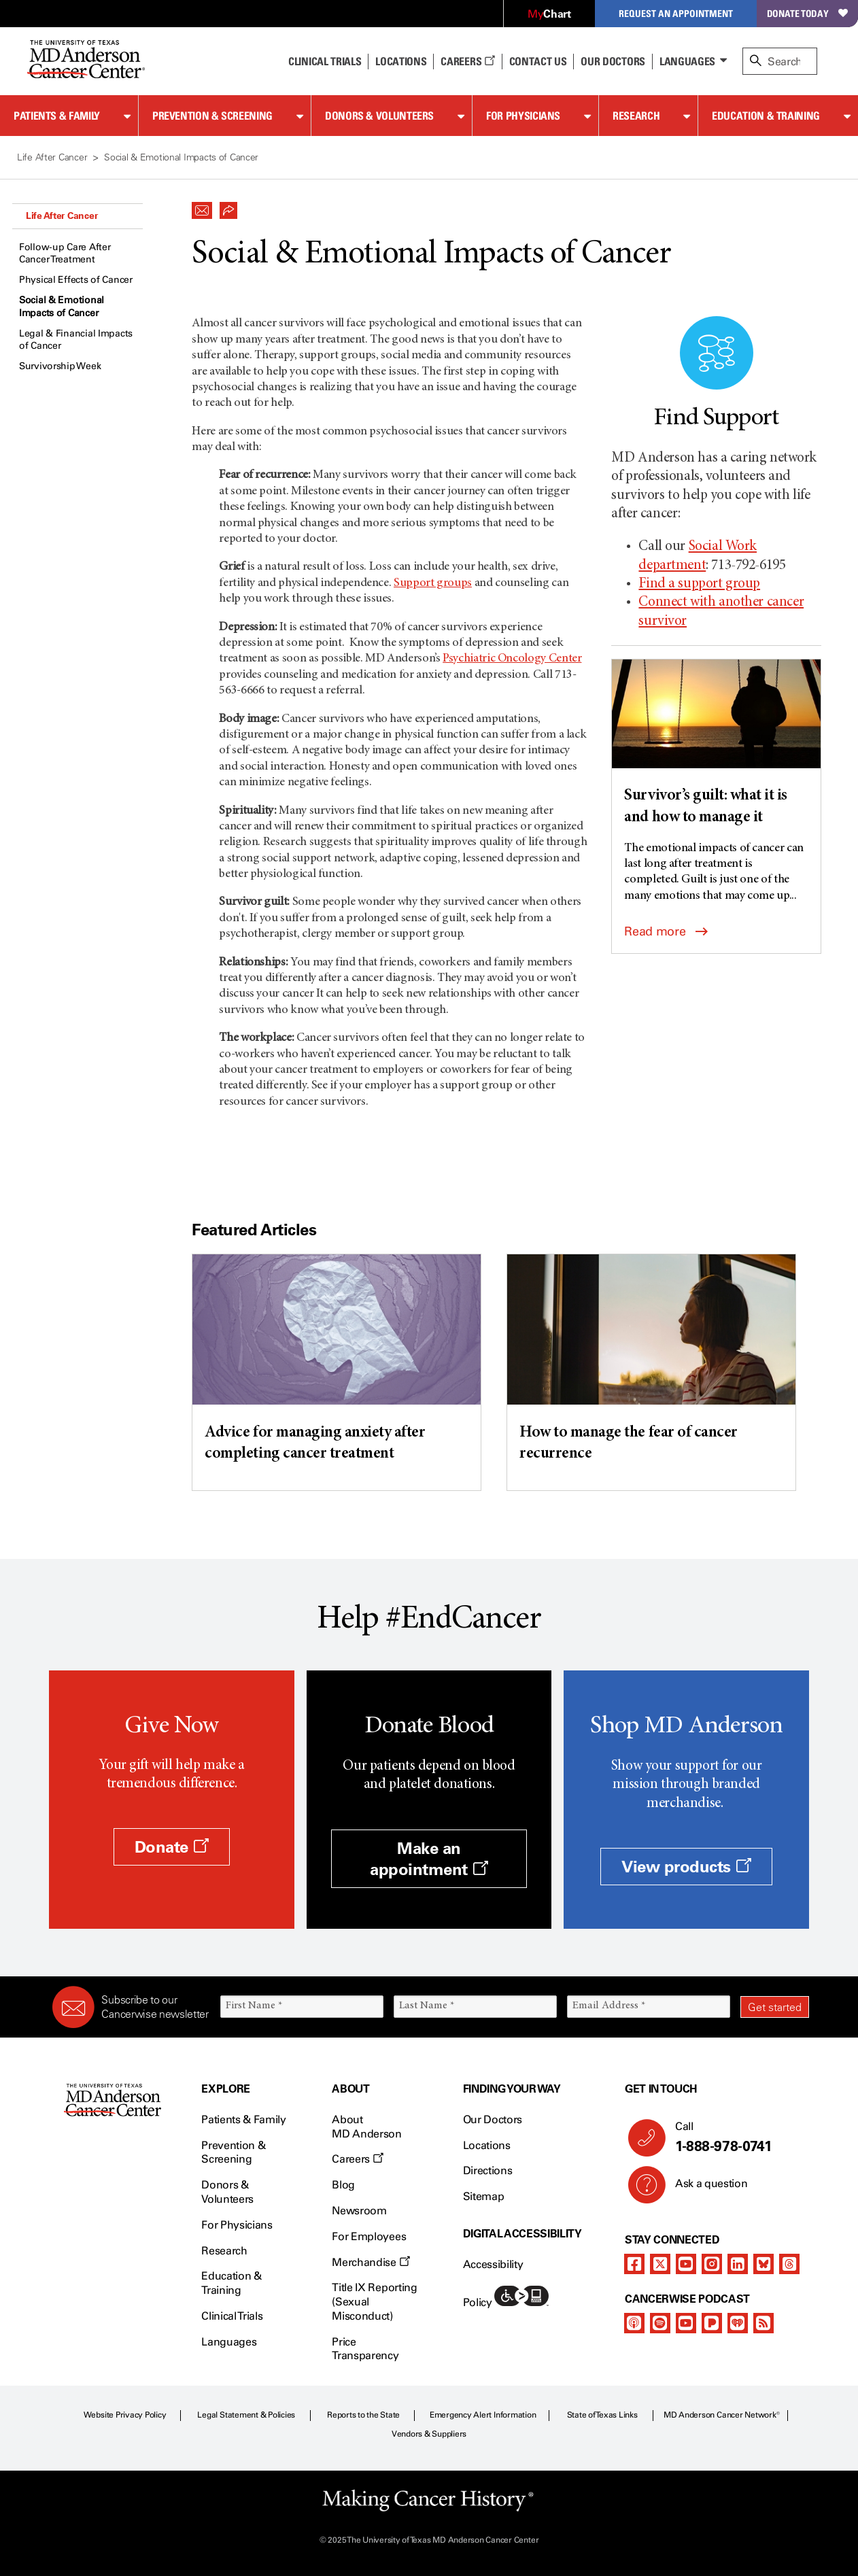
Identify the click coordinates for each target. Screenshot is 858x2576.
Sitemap (483, 2196)
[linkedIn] (738, 2264)
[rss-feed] (763, 2323)
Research (636, 115)
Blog (343, 2184)
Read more (665, 931)
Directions (488, 2170)
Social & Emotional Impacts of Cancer (61, 306)
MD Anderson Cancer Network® (722, 2415)
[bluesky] (763, 2264)
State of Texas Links (602, 2415)
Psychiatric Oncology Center (512, 659)
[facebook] (634, 2264)
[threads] (789, 2264)
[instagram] (712, 2264)
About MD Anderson (366, 2126)
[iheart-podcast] (738, 2323)
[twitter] (660, 2264)
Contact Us (538, 61)
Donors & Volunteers (379, 115)
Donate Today (807, 13)
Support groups (433, 583)
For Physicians (523, 115)
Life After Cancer (61, 215)
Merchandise (370, 2262)
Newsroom (359, 2210)
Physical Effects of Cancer (76, 280)
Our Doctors (613, 61)
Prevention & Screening (212, 115)
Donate (172, 1847)
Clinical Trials (324, 61)
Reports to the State (363, 2415)
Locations (487, 2145)
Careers (467, 61)
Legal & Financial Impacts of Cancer (76, 339)
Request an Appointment (676, 13)
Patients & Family (57, 115)
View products (686, 1866)
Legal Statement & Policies (246, 2415)
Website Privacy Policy (125, 2415)
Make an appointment (429, 1858)
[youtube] (686, 2264)
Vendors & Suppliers (429, 2434)
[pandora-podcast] (712, 2323)
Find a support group (699, 584)
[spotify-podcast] (660, 2323)
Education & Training (766, 115)
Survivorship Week (60, 366)
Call (736, 2137)
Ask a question (703, 2188)
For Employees (369, 2236)
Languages (687, 61)
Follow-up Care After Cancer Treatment (64, 253)
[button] (202, 206)
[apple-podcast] (634, 2323)
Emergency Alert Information (483, 2415)
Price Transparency (365, 2349)
